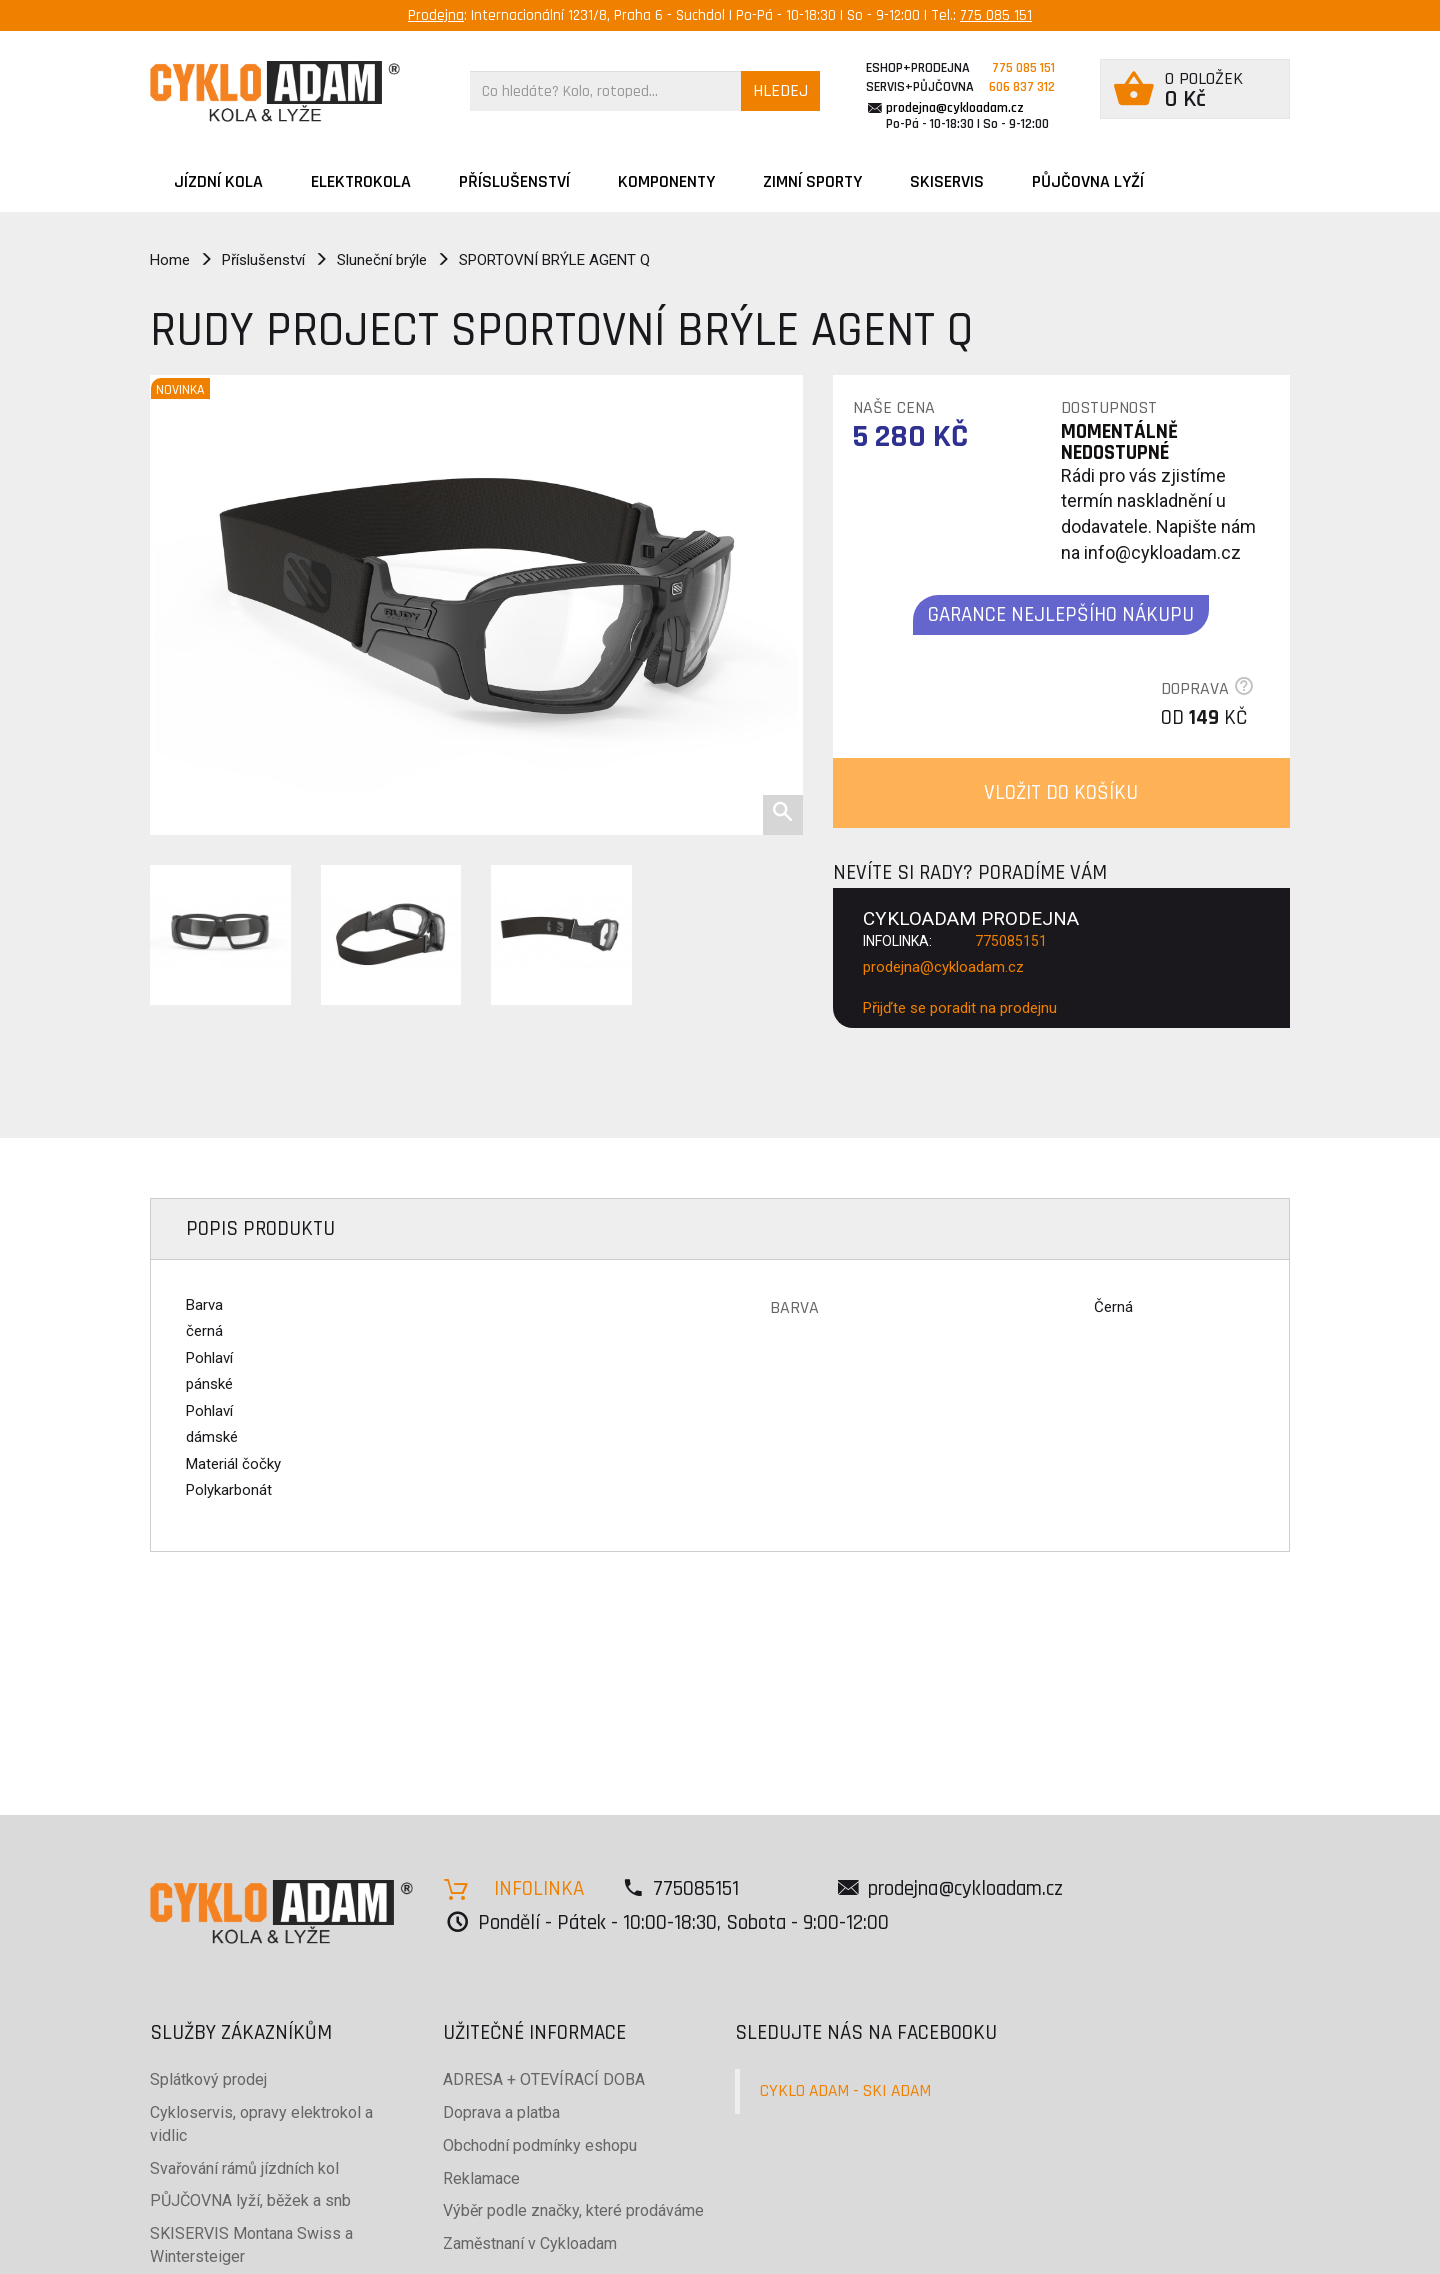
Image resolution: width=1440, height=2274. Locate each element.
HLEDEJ (780, 90)
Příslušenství (514, 181)
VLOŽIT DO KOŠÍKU (1061, 792)
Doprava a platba (501, 2112)
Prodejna (436, 15)
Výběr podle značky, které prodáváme (573, 2210)
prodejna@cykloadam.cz (955, 108)
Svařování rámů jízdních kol (244, 2168)
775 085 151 (996, 15)
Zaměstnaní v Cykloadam (530, 2243)
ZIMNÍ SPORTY (812, 181)
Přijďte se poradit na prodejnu (960, 1008)
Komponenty (666, 181)
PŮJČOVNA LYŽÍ (1088, 181)
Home (170, 260)
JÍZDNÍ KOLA (218, 181)
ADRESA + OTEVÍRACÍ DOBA (544, 2079)
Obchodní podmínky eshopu (540, 2145)
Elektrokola (361, 181)
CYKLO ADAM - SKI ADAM (845, 2091)
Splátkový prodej (208, 2079)
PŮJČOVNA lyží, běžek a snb (250, 2200)
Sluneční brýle (382, 260)
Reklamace (481, 2178)
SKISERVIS (947, 181)
